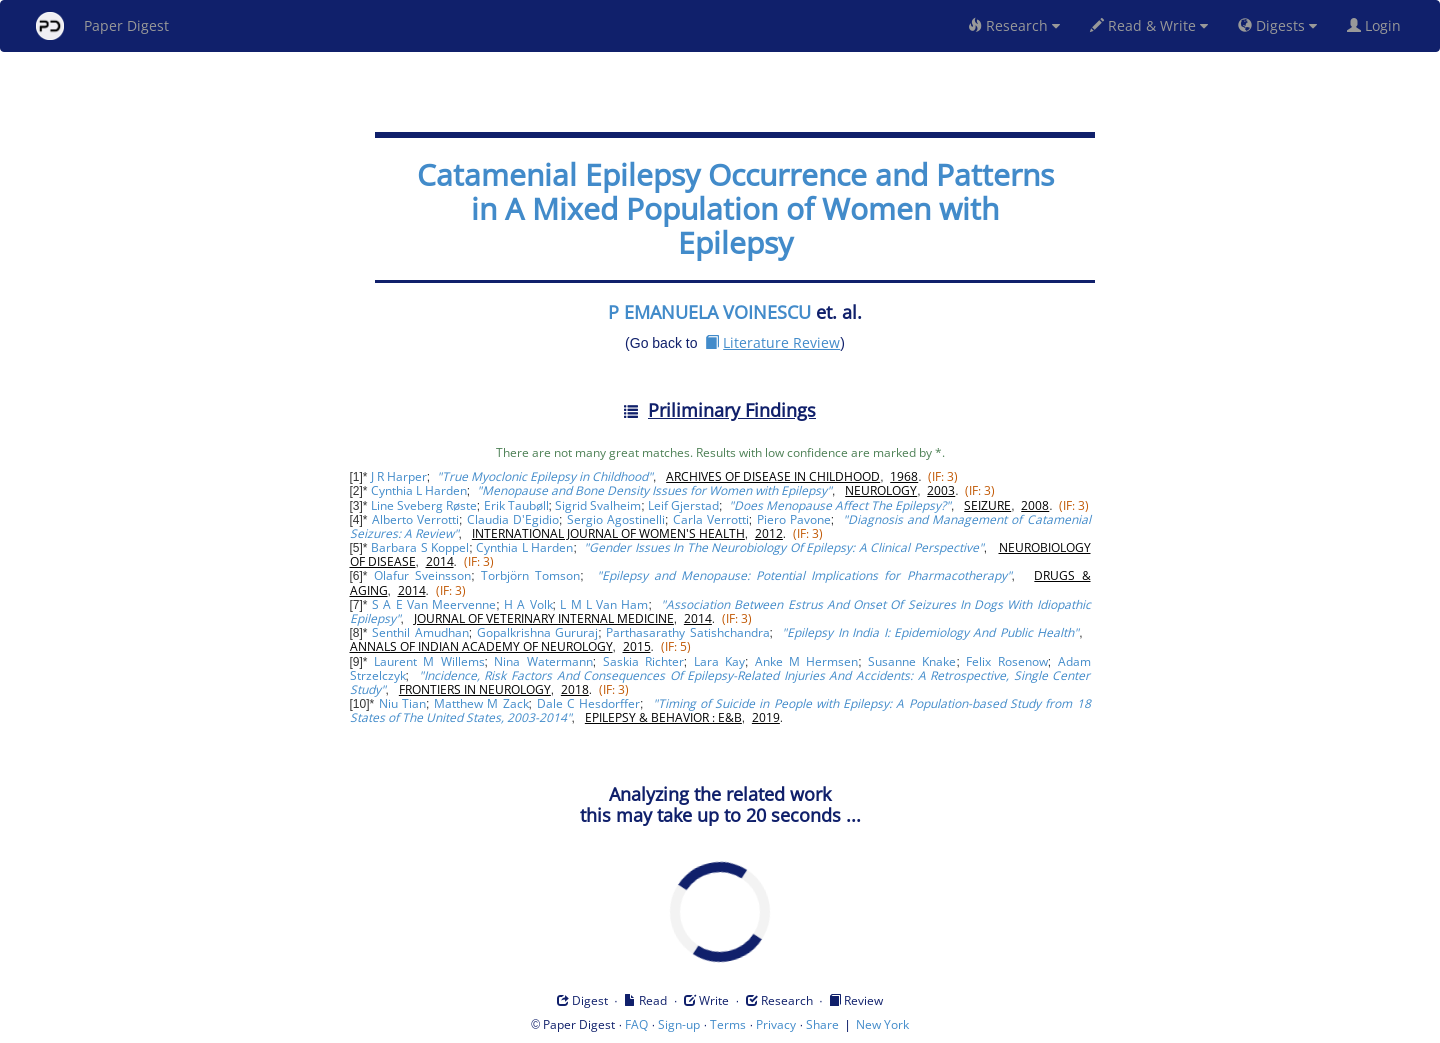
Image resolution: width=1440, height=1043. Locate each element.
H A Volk (528, 604)
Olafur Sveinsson (422, 575)
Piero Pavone (794, 519)
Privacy (776, 1024)
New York (882, 1024)
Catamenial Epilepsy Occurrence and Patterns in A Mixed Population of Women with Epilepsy (735, 208)
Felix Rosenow (1006, 661)
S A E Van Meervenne (434, 604)
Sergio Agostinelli (616, 519)
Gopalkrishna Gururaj (537, 632)
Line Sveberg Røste (424, 505)
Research (1014, 25)
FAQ (636, 1024)
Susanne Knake (912, 661)
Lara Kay (719, 661)
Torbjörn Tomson (530, 575)
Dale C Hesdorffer (589, 703)
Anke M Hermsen (806, 661)
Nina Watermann (543, 661)
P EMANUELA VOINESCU (709, 312)
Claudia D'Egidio (513, 519)
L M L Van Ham (604, 604)
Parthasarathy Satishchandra (687, 632)
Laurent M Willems (429, 661)
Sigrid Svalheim (598, 505)
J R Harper (399, 476)
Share (822, 1024)
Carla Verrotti (711, 519)
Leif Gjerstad (683, 505)
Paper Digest (102, 26)
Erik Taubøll (516, 505)
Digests (1277, 25)
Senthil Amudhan (420, 632)
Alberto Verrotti (415, 519)
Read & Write (1149, 25)
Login (1378, 25)
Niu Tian (402, 703)
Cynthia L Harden (419, 490)
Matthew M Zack (481, 703)
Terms (728, 1024)
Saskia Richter (643, 661)
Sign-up (679, 1024)
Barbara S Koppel (420, 547)
